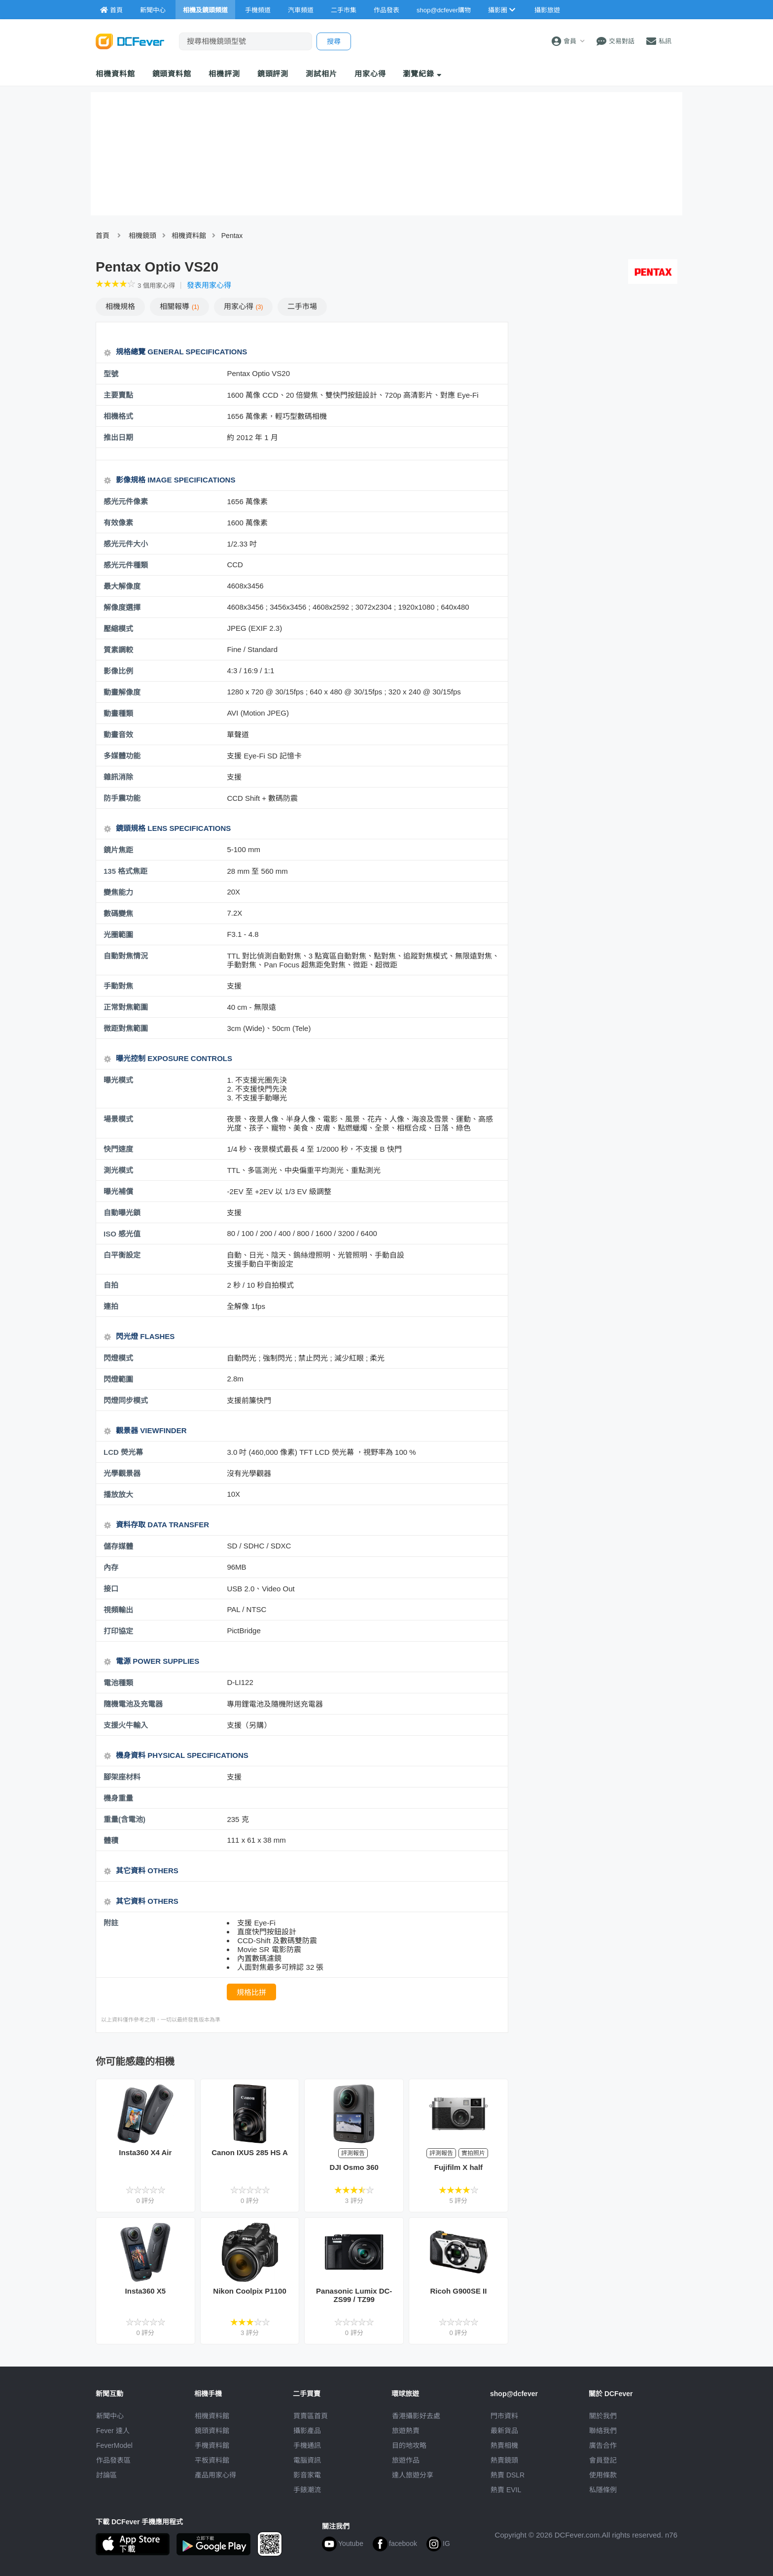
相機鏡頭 (142, 236)
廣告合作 (603, 2445)
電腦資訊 (307, 2460)
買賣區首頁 (310, 2416)
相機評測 (224, 73)
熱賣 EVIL (506, 2490)
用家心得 (370, 73)
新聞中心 (110, 2416)
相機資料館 (115, 73)
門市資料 (504, 2416)
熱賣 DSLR (508, 2475)
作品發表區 (113, 2460)
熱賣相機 (504, 2445)
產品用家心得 (215, 2475)
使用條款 (603, 2475)
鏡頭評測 (273, 73)
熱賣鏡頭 (504, 2460)
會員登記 (603, 2460)
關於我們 (603, 2416)
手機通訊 (307, 2445)
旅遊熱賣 (406, 2431)
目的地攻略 (409, 2445)
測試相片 (321, 73)
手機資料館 (212, 2445)
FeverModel (114, 2445)
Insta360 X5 (145, 2291)
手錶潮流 (307, 2490)
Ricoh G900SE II (458, 2291)
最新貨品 (504, 2431)
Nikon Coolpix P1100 (249, 2291)
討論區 (106, 2475)
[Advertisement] (597, 393)
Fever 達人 (113, 2431)
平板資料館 (212, 2460)
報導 (179, 306)
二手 (302, 306)
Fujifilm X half (458, 2167)
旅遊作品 (406, 2460)
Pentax (232, 236)
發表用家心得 (209, 285)
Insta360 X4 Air (145, 2152)
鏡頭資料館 (172, 73)
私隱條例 (603, 2490)
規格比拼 (251, 1992)
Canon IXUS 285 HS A (249, 2152)
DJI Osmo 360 (354, 2167)
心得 (243, 306)
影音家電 (307, 2475)
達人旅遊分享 (412, 2475)
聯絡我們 (603, 2431)
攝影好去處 (416, 2416)
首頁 (102, 236)
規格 (120, 306)
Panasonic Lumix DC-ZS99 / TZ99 (354, 2295)
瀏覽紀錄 (422, 73)
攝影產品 (307, 2431)
